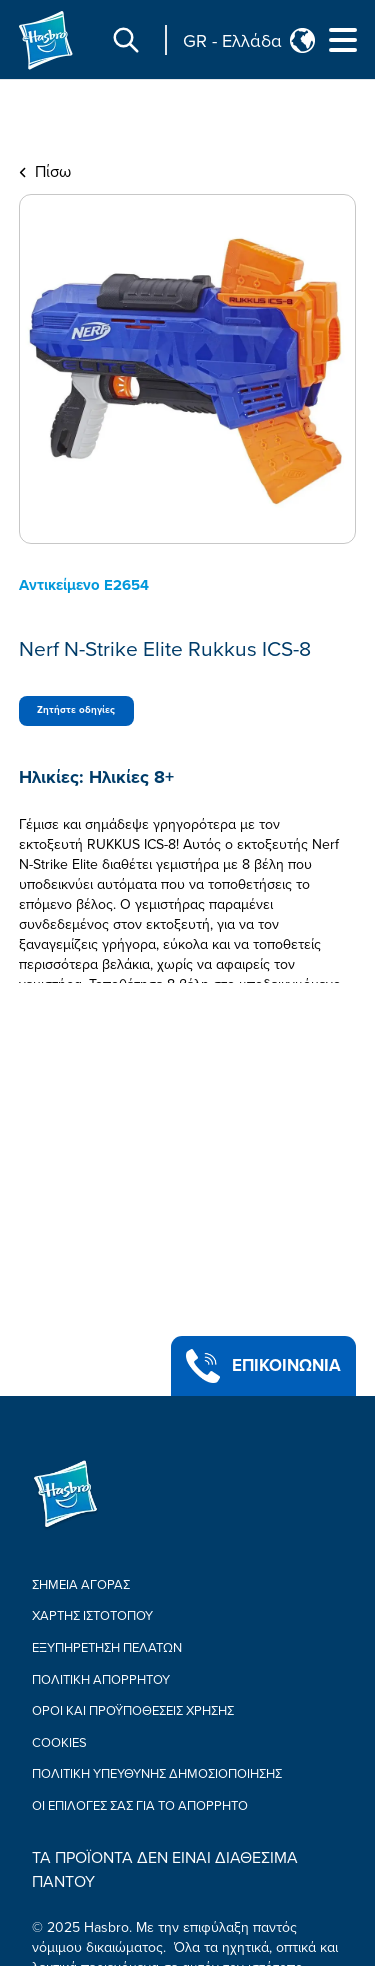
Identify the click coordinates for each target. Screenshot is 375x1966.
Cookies (59, 1743)
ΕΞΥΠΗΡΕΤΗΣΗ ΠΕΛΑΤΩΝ (107, 1648)
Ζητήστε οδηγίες (76, 710)
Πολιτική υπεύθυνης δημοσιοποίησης (157, 1774)
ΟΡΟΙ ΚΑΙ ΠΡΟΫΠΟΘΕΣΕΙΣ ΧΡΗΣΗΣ (133, 1711)
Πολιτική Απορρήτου (101, 1680)
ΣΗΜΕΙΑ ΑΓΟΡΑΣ (81, 1585)
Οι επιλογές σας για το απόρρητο (140, 1806)
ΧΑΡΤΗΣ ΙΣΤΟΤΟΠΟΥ (92, 1616)
